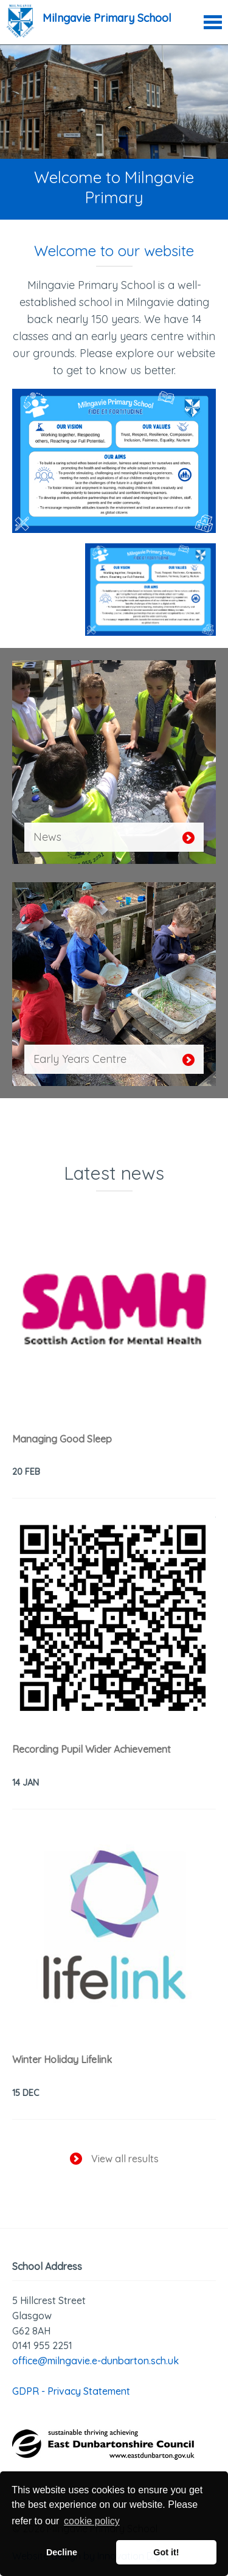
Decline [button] (61, 2552)
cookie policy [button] (92, 2521)
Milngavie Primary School (107, 18)
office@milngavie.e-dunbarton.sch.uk (95, 2361)
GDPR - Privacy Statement (71, 2391)
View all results (114, 2159)
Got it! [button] (166, 2552)
